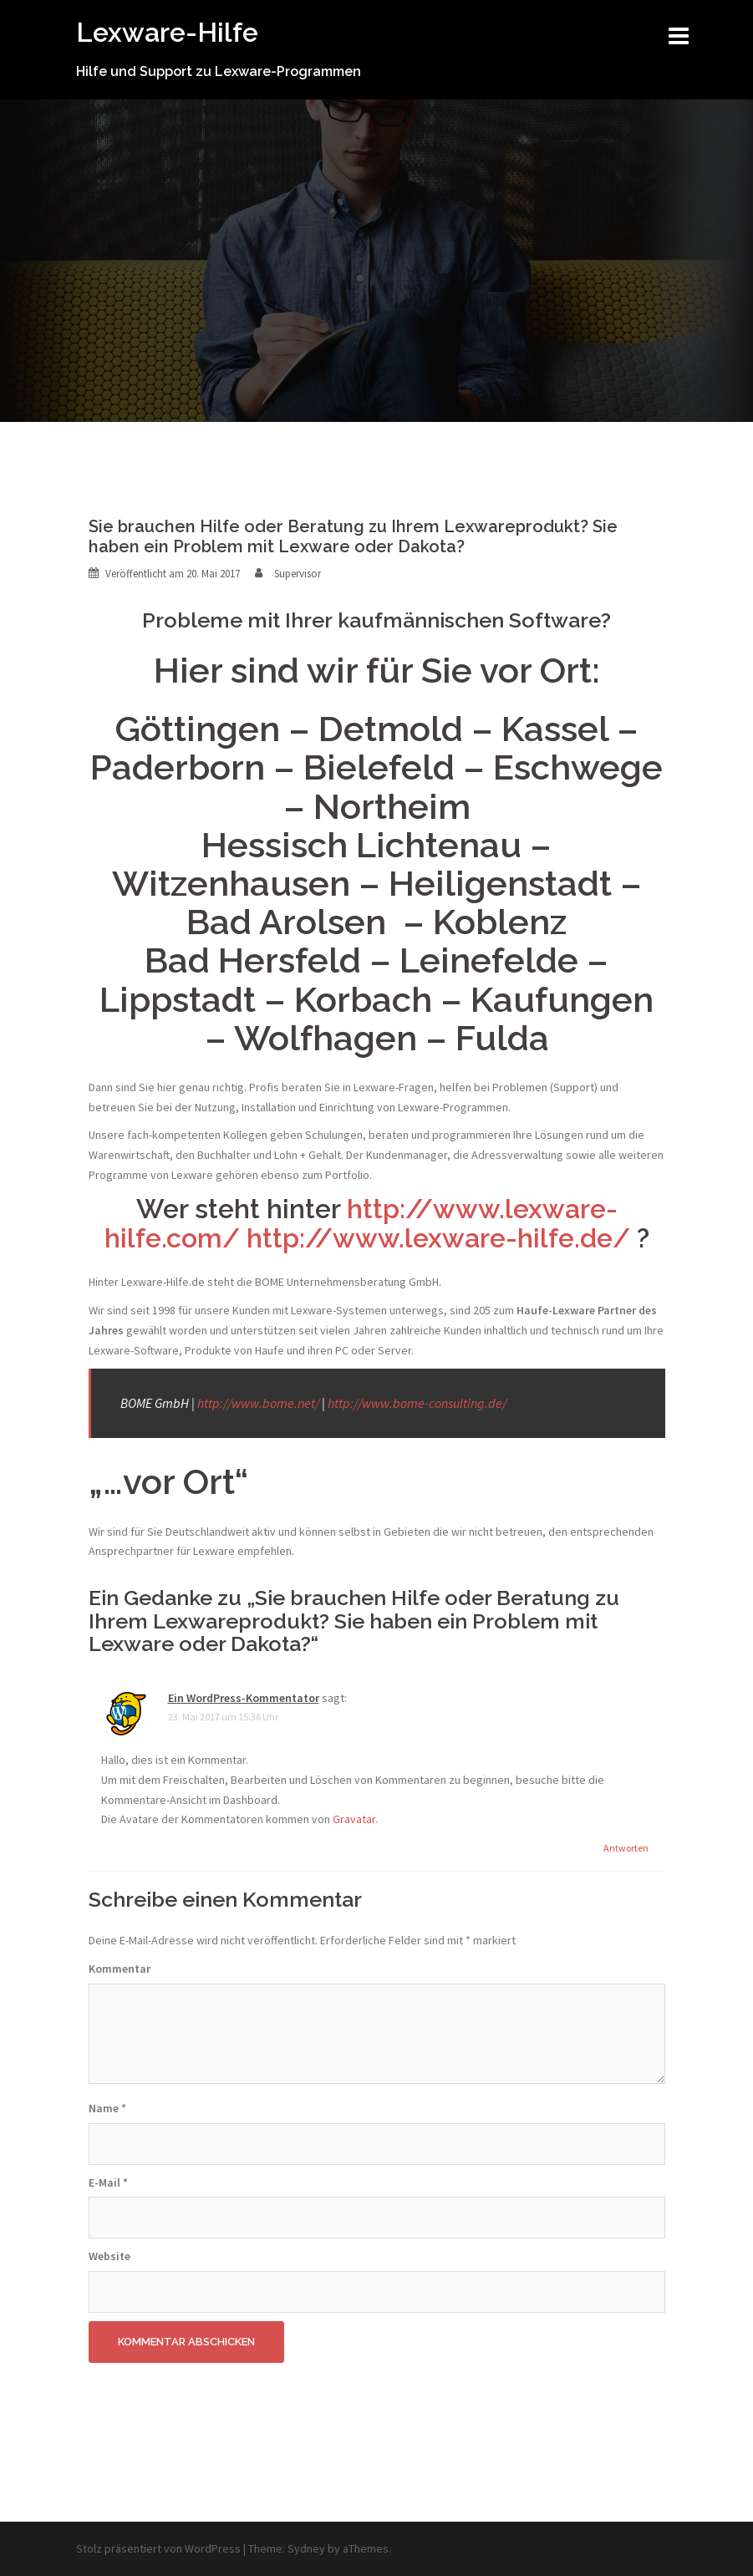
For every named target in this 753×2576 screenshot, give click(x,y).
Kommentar (119, 1968)
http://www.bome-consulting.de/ (417, 1403)
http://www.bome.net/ (258, 1403)
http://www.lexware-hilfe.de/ (438, 1237)
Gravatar (354, 1819)
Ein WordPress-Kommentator (243, 1697)
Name (107, 2108)
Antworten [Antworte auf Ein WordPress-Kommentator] (626, 1848)
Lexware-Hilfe (167, 32)
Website (109, 2256)
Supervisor (297, 574)
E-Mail (108, 2182)
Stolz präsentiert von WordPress (158, 2548)
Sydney (306, 2548)
